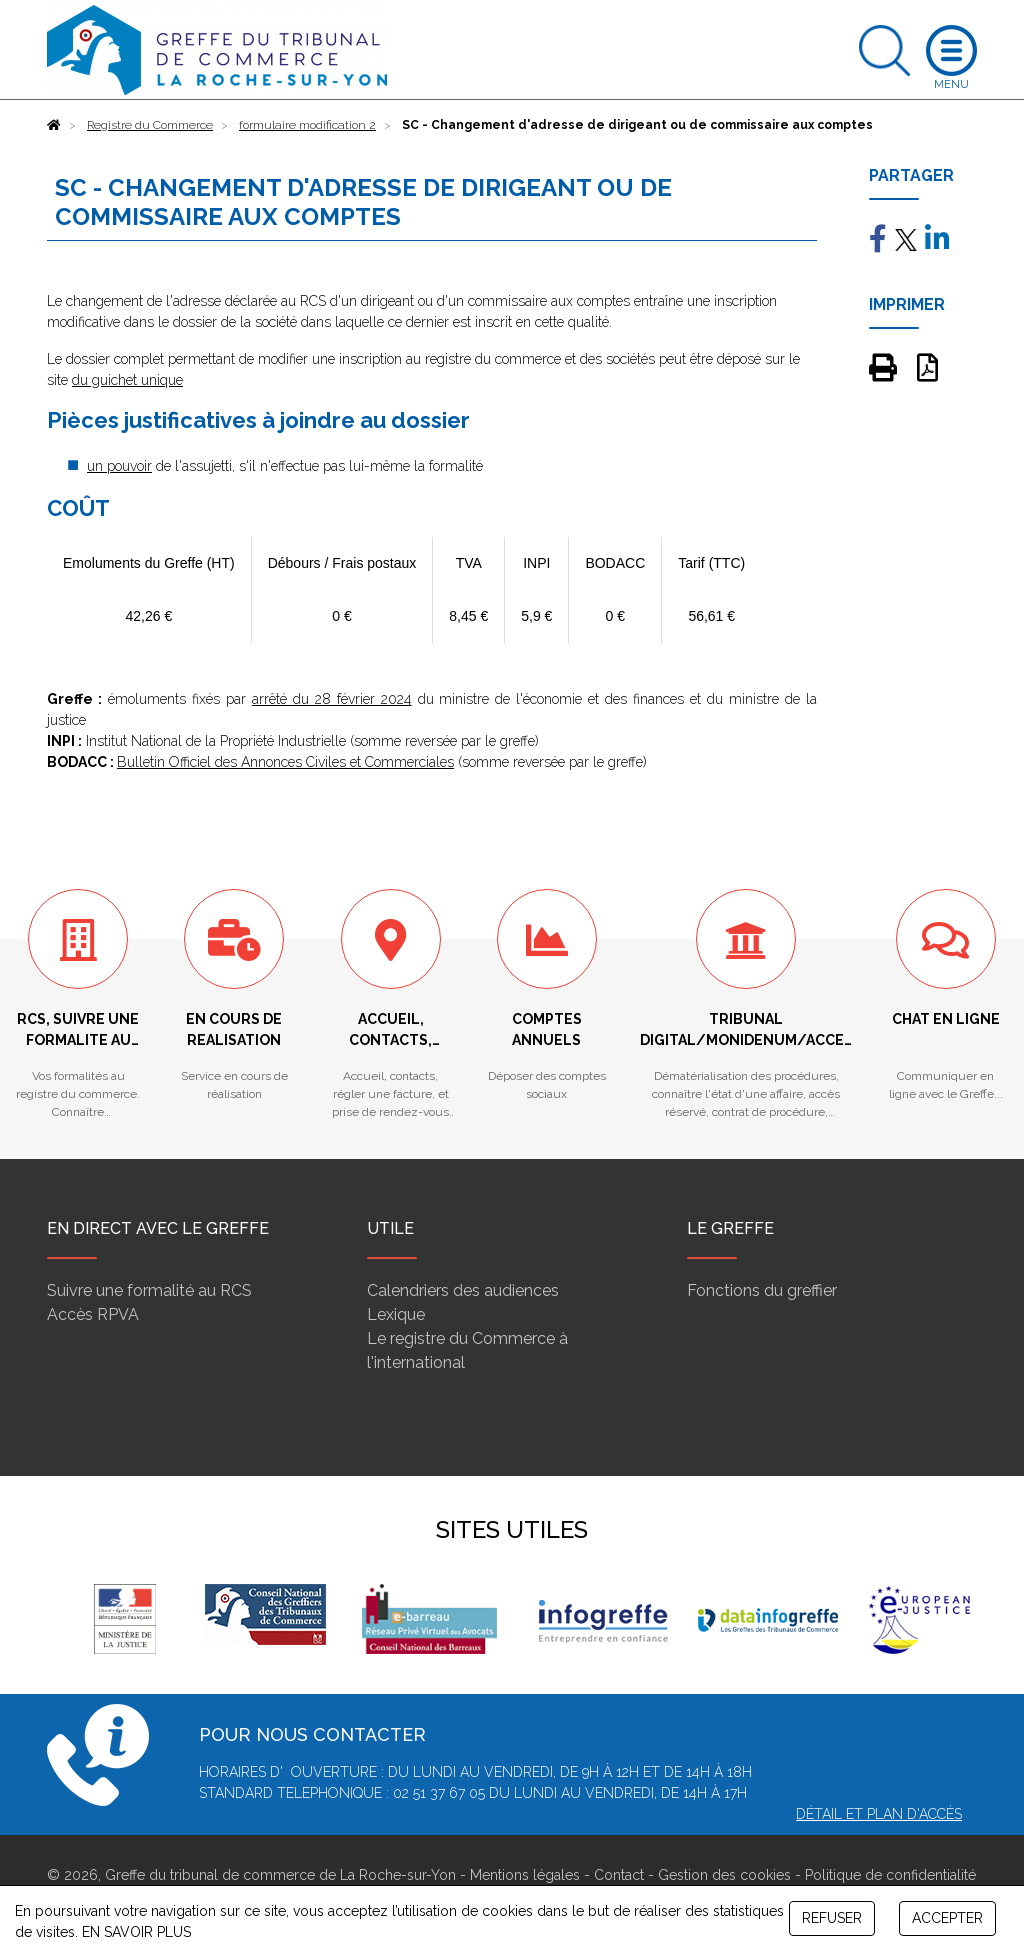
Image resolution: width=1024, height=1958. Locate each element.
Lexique (396, 1314)
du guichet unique (127, 380)
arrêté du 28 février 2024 (332, 699)
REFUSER (832, 1918)
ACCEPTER (947, 1918)
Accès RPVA (93, 1314)
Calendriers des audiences (463, 1290)
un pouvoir (119, 466)
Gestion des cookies (724, 1875)
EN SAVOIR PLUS (136, 1932)
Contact (619, 1875)
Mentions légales (525, 1875)
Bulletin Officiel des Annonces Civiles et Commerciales (285, 762)
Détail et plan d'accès (879, 1814)
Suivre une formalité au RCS (149, 1290)
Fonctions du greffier (762, 1290)
